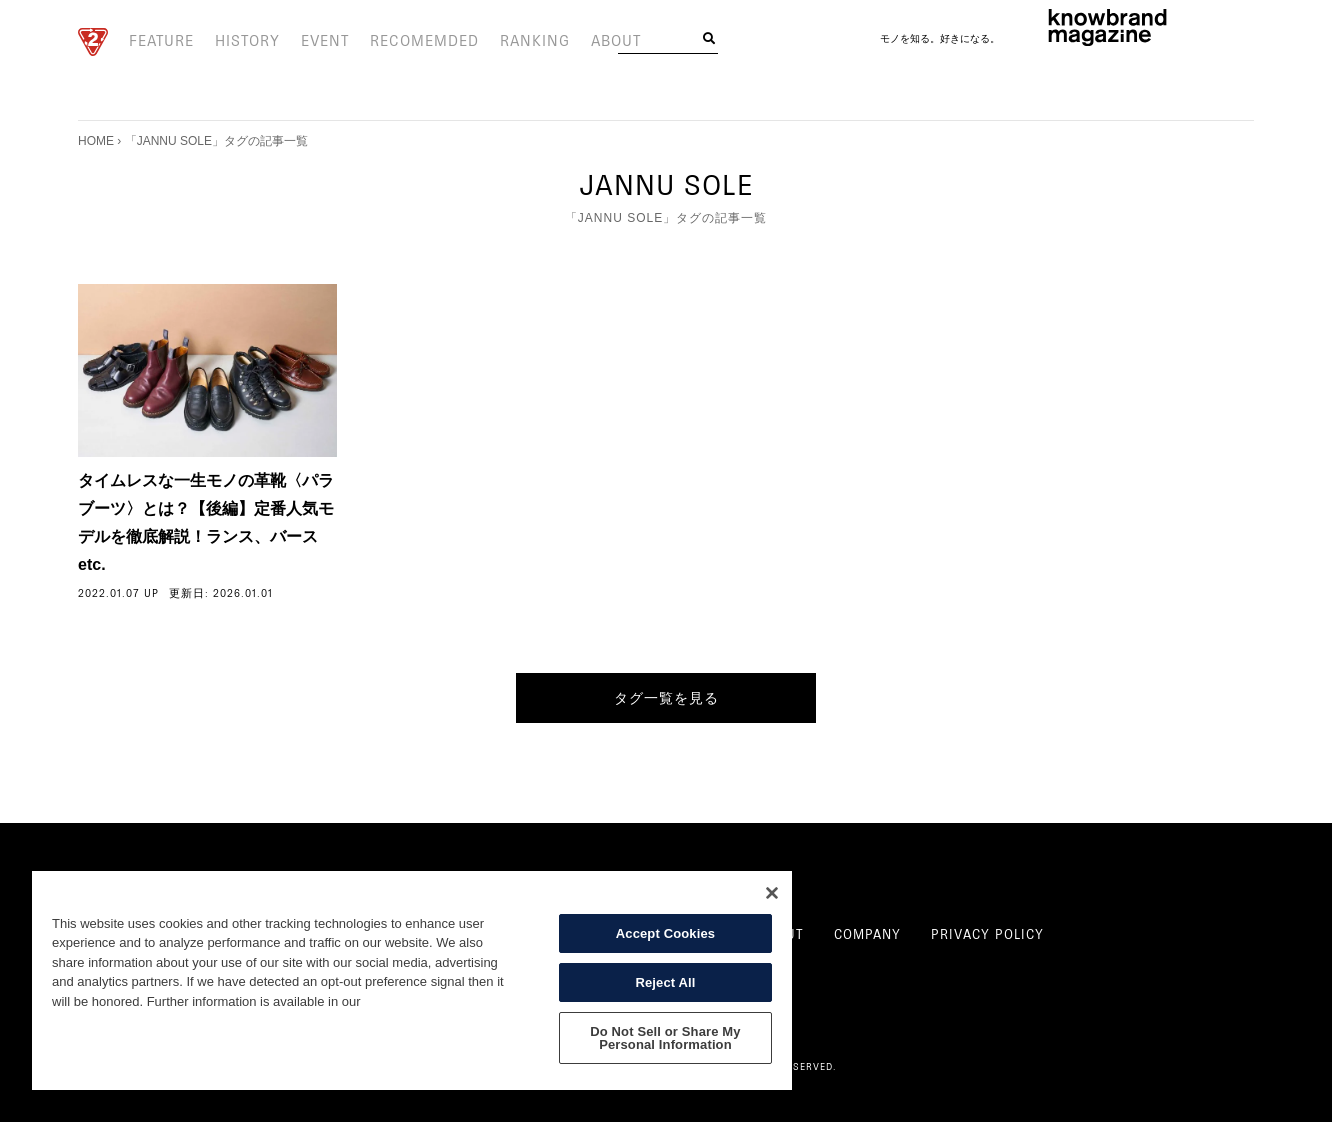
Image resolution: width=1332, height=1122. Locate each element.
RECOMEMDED (402, 42)
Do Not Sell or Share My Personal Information (665, 1038)
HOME (96, 141)
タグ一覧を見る (666, 698)
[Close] (772, 893)
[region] (412, 980)
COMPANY (867, 935)
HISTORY (239, 42)
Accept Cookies (665, 933)
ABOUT (577, 42)
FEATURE (158, 42)
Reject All (665, 982)
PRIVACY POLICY (987, 935)
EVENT (311, 42)
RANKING (502, 42)
